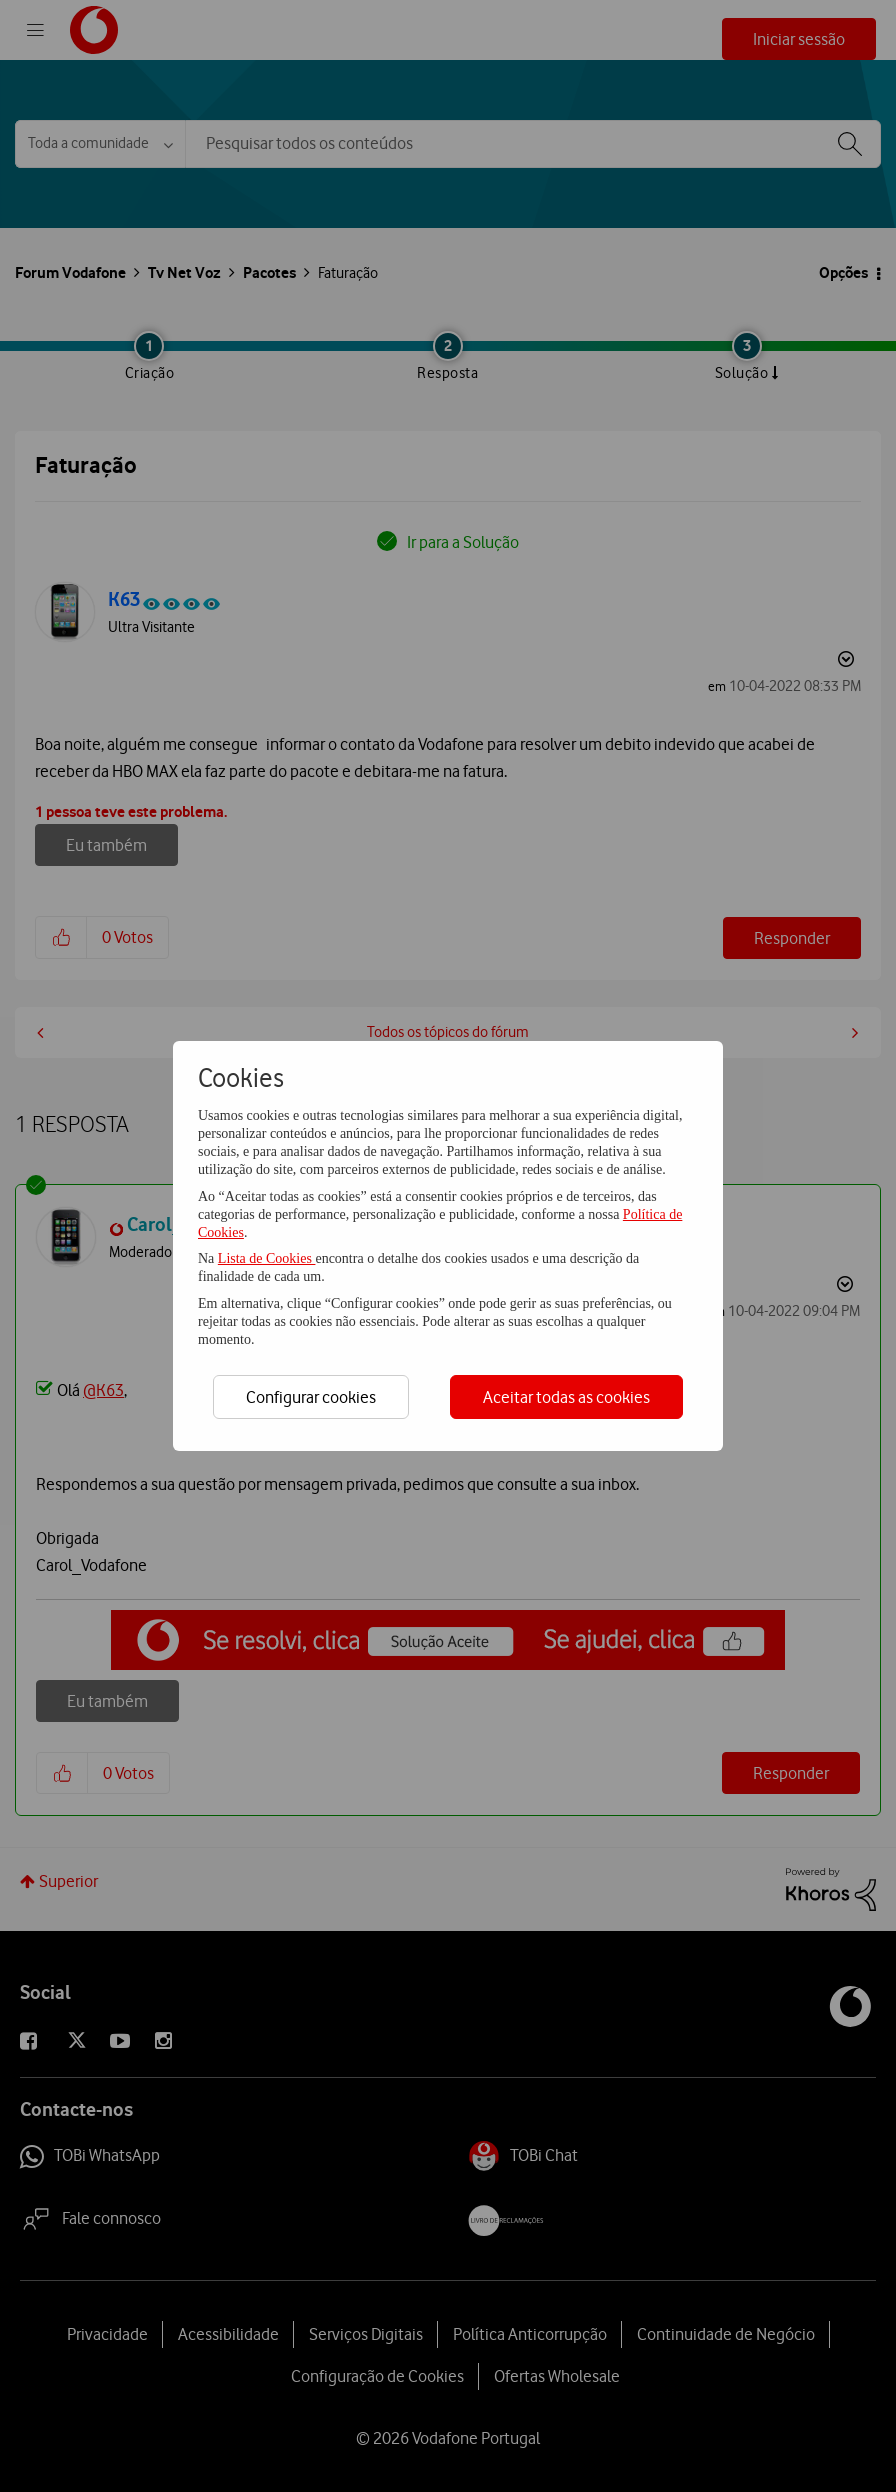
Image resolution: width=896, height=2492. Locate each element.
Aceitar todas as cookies (566, 1397)
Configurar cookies (311, 1397)
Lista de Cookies (267, 1258)
